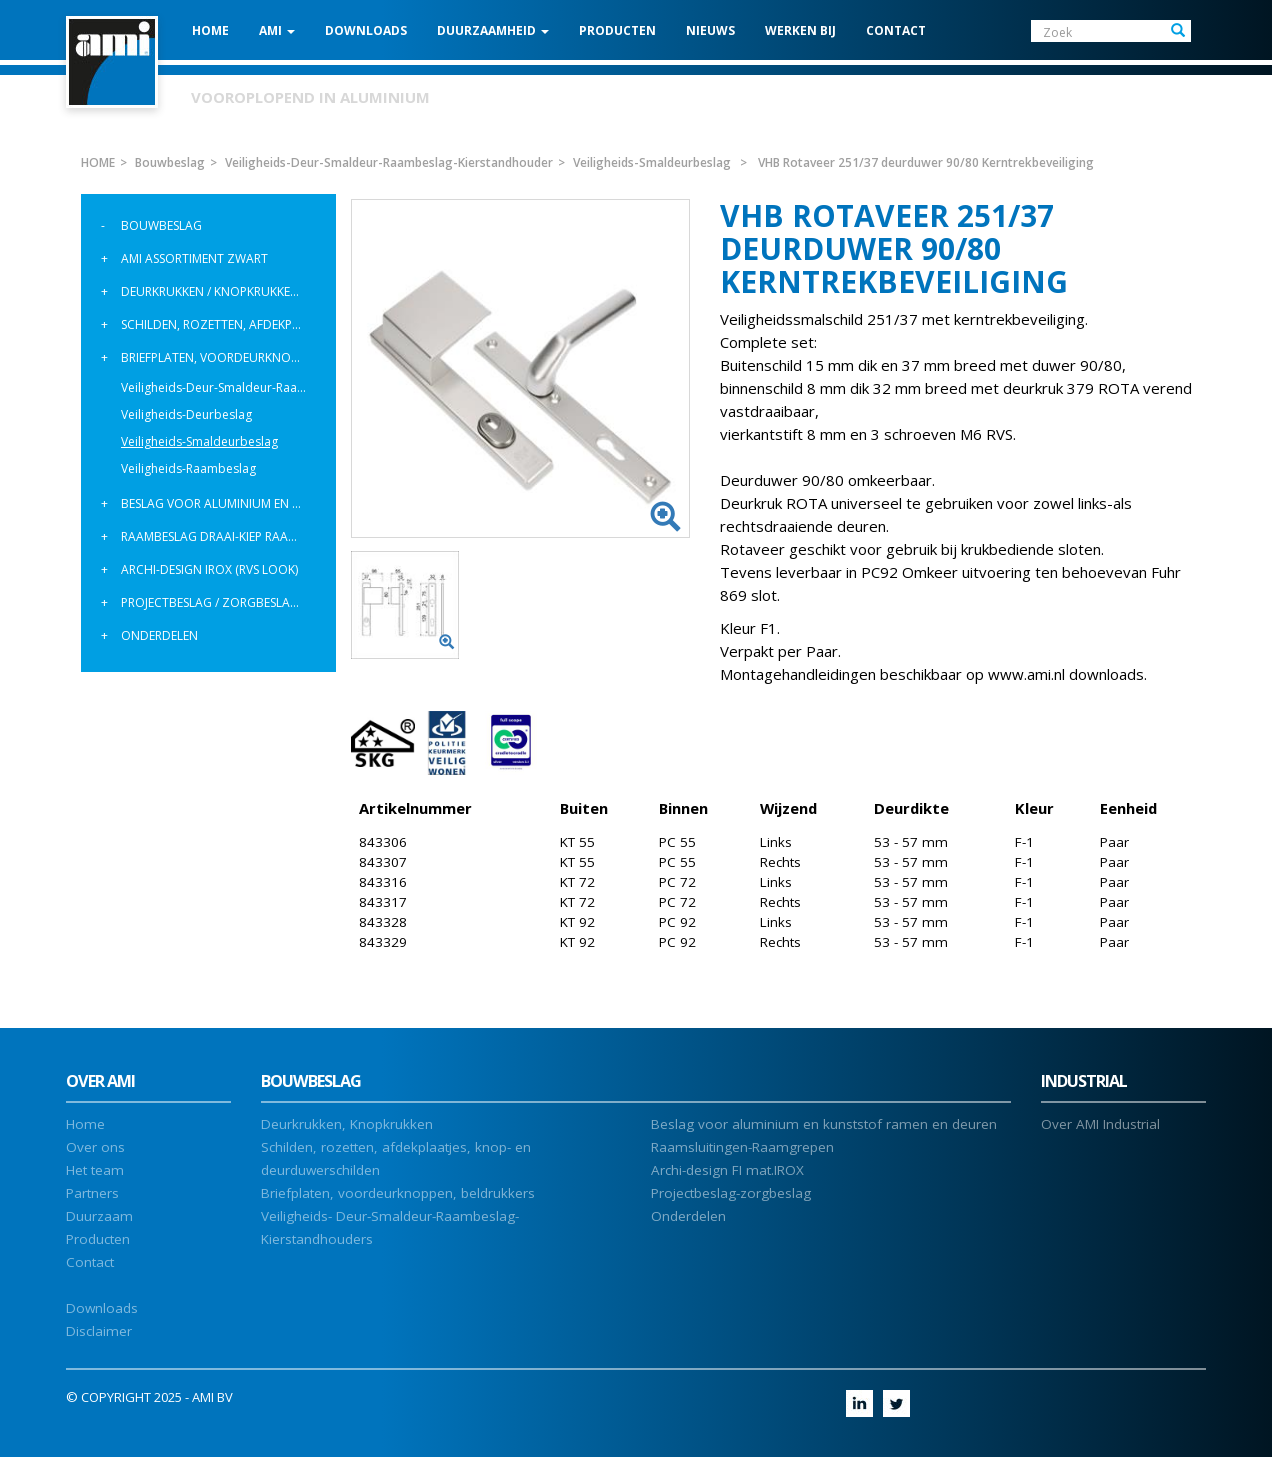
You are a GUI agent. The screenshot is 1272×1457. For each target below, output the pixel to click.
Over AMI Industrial (1100, 1124)
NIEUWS (710, 30)
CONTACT (896, 30)
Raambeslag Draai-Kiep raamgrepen (221, 536)
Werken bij (800, 30)
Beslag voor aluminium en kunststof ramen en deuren (221, 503)
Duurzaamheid (493, 30)
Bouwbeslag (161, 225)
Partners (92, 1193)
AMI (277, 30)
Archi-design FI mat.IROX (727, 1170)
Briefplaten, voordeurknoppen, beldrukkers (221, 357)
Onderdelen (159, 635)
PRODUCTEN (617, 30)
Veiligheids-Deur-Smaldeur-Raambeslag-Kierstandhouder (221, 387)
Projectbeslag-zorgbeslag (731, 1193)
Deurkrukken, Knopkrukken (347, 1124)
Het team (95, 1170)
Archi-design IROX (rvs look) (209, 569)
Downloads (102, 1308)
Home (85, 1124)
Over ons (95, 1147)
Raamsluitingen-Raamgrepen (742, 1147)
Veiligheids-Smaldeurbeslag (199, 441)
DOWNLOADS (366, 30)
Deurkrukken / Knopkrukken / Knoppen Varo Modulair (221, 291)
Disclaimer (99, 1331)
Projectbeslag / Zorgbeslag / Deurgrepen (221, 602)
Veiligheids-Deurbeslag (186, 414)
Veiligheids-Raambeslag (188, 468)
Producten (98, 1239)
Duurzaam (99, 1216)
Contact (90, 1262)
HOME (210, 30)
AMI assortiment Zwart (194, 258)
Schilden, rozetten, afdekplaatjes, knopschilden (221, 324)
